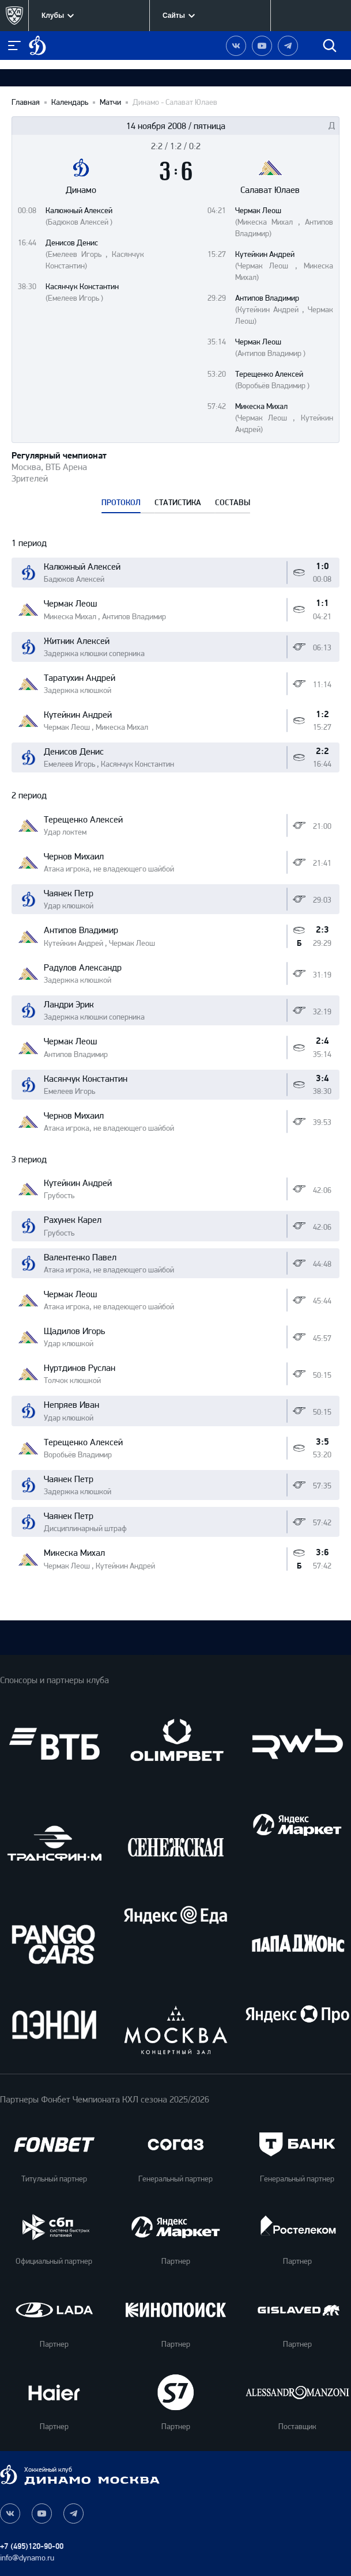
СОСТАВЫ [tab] (232, 502)
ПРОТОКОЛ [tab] (121, 502)
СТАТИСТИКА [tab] (177, 502)
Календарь (69, 102)
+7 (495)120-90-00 (31, 2546)
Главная (26, 102)
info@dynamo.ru (27, 2558)
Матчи (110, 102)
